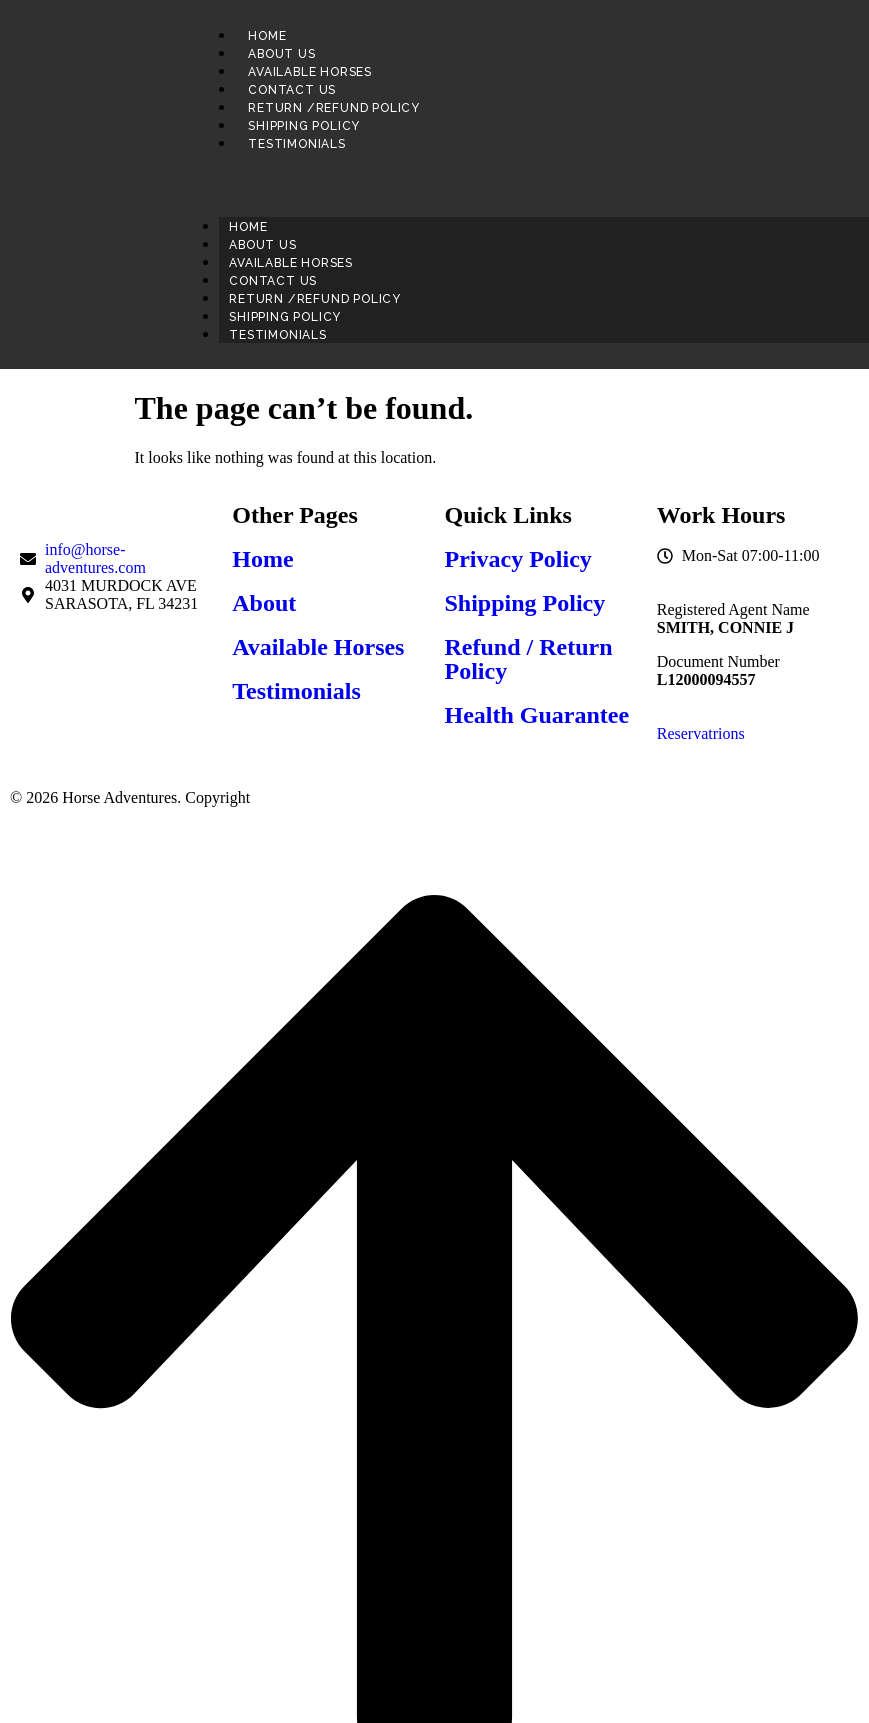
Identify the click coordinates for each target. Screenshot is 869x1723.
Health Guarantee (537, 715)
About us (281, 54)
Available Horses (310, 72)
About (264, 603)
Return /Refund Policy (334, 108)
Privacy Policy (518, 559)
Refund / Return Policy (529, 659)
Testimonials (297, 144)
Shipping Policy (304, 126)
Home (267, 36)
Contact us (292, 90)
